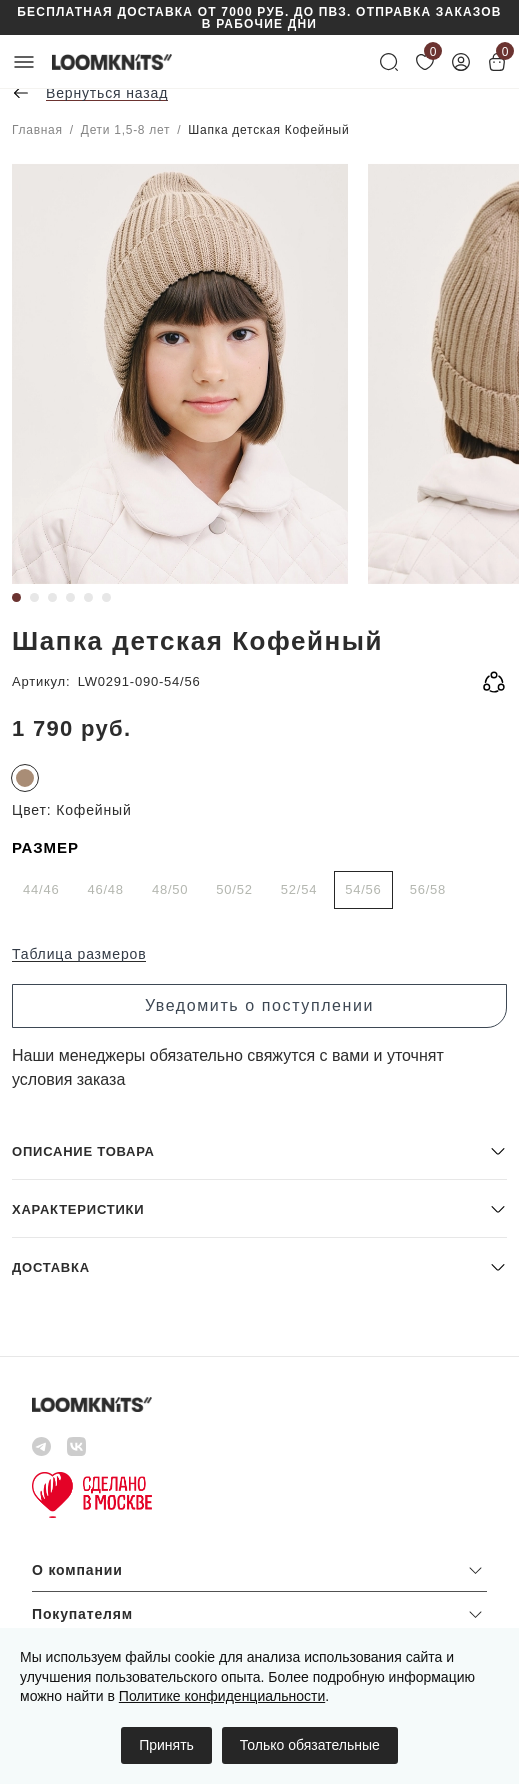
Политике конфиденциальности (222, 1696)
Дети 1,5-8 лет (125, 130)
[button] (259, 1150)
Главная (37, 130)
